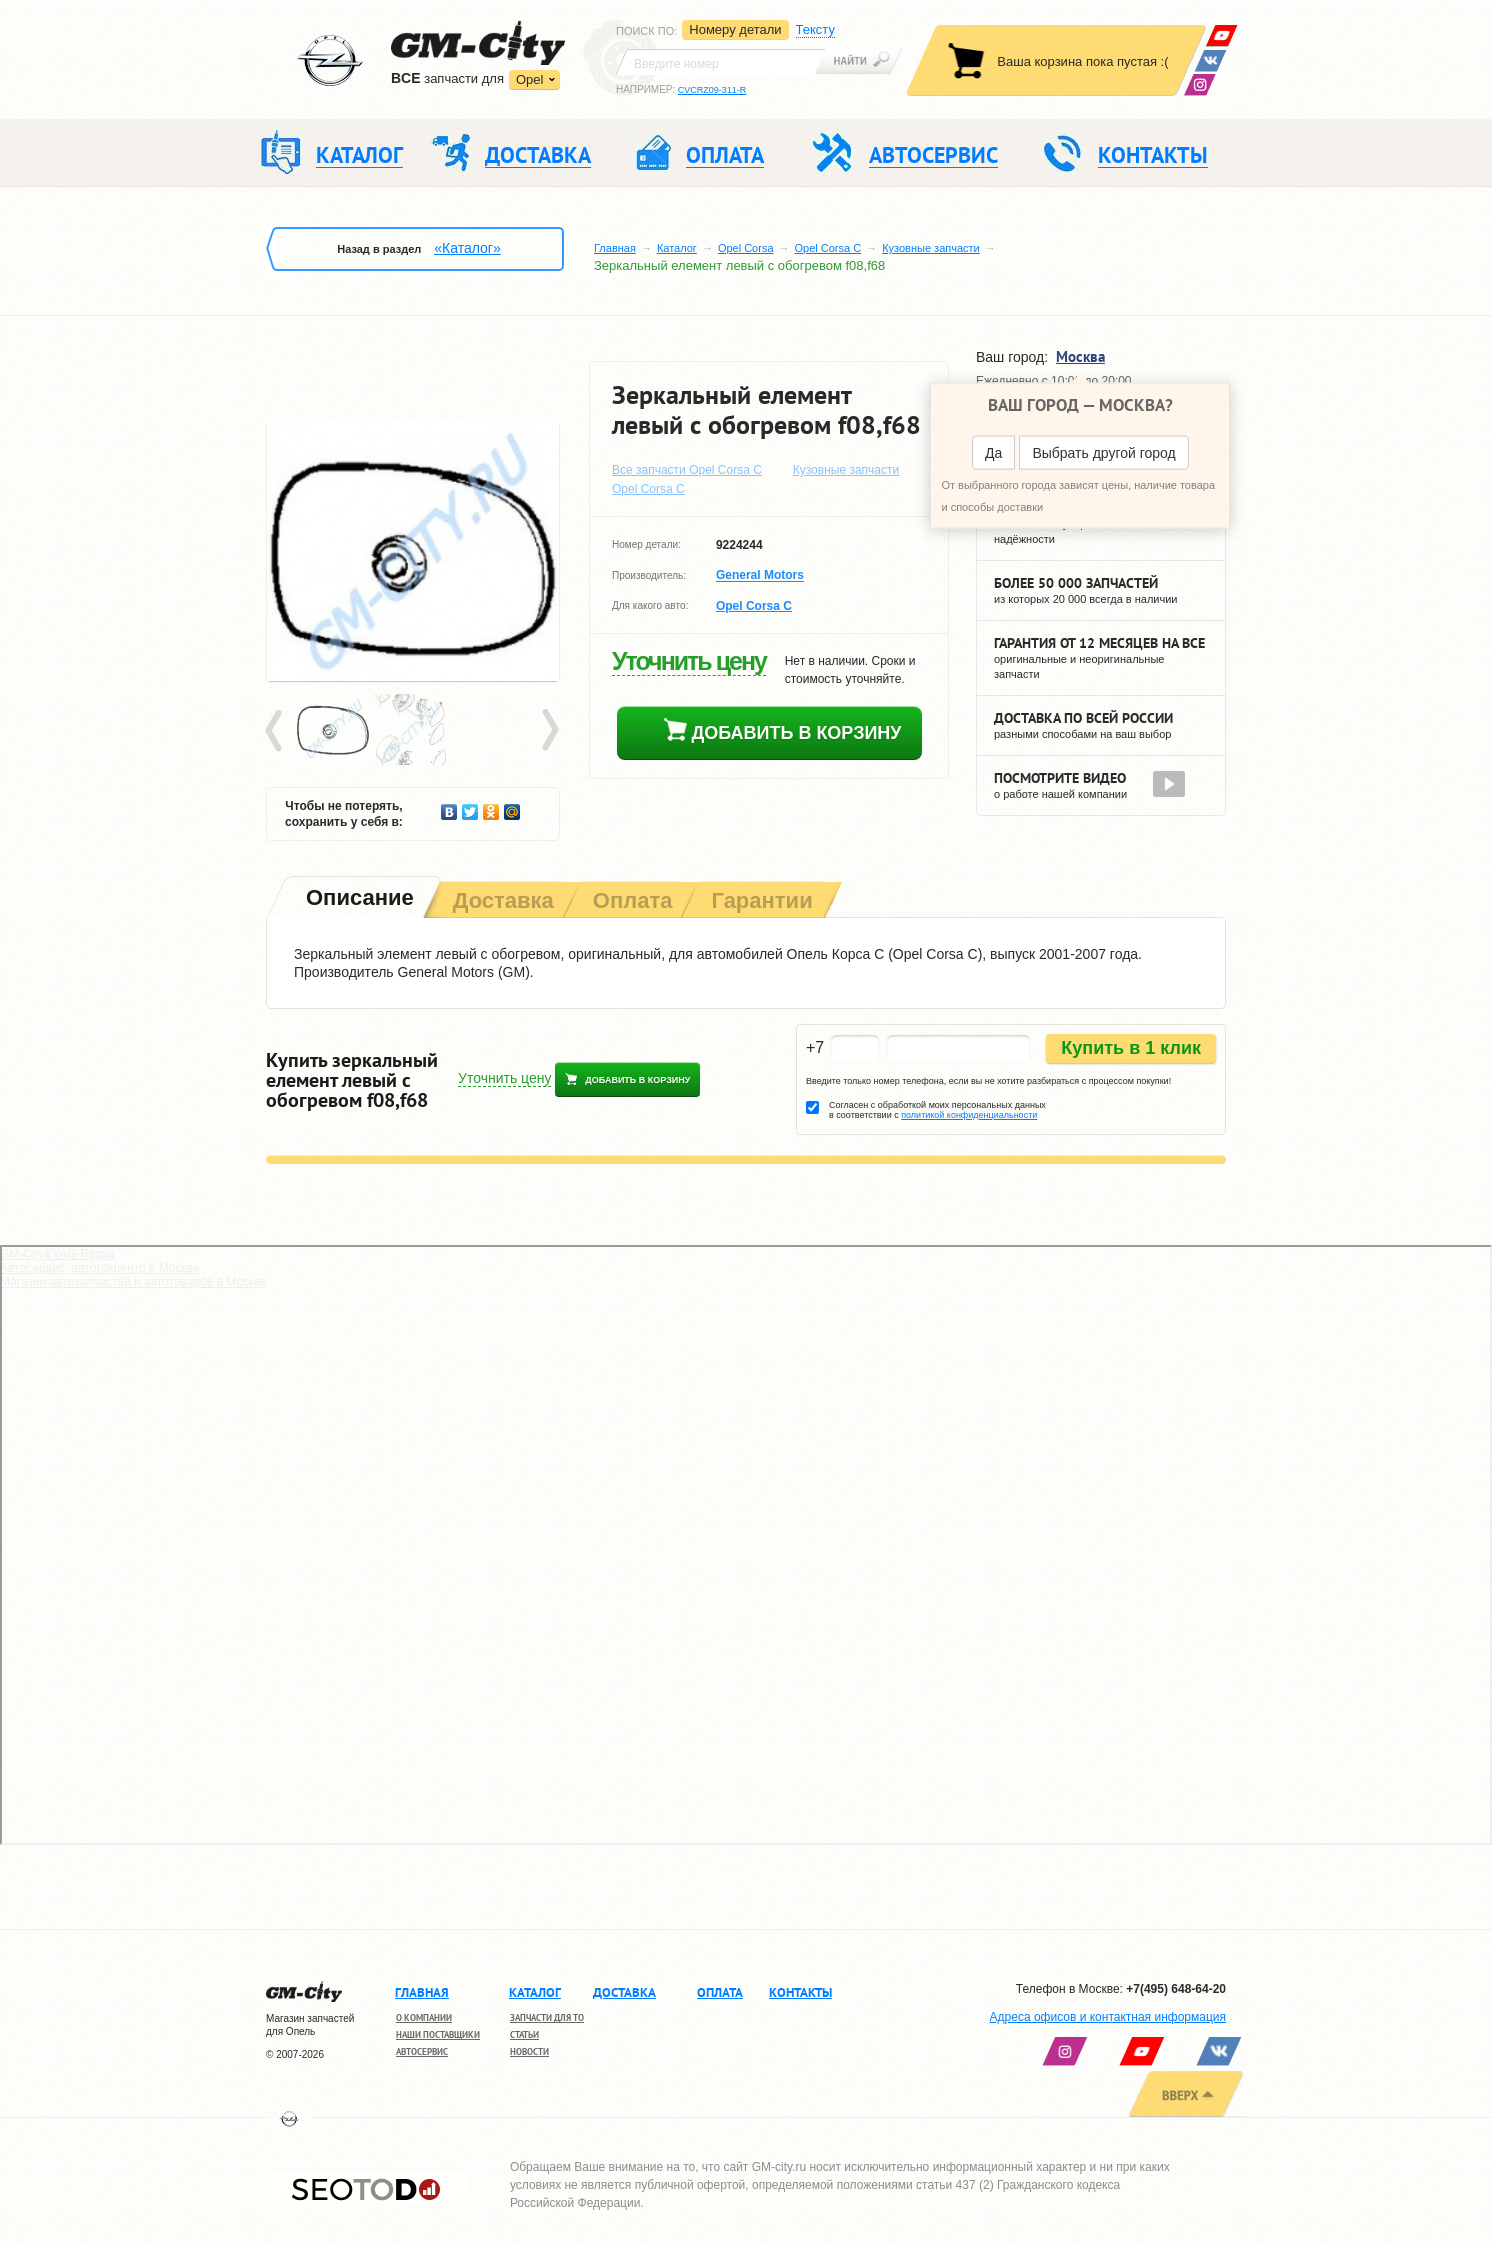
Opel (529, 79)
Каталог (677, 248)
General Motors (760, 576)
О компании (424, 2017)
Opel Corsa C (828, 248)
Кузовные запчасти (931, 248)
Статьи (524, 2034)
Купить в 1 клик (1131, 1048)
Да (993, 453)
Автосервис (422, 2051)
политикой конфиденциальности (969, 1115)
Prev (277, 731)
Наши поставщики (438, 2034)
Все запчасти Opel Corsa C (687, 470)
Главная (615, 248)
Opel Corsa (746, 248)
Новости (529, 2051)
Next (549, 731)
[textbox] (721, 62)
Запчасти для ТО (547, 2017)
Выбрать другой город (1103, 453)
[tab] (358, 899)
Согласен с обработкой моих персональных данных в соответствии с (937, 1110)
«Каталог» (467, 248)
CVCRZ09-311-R (712, 90)
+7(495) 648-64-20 (1176, 1989)
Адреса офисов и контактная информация (1108, 2017)
